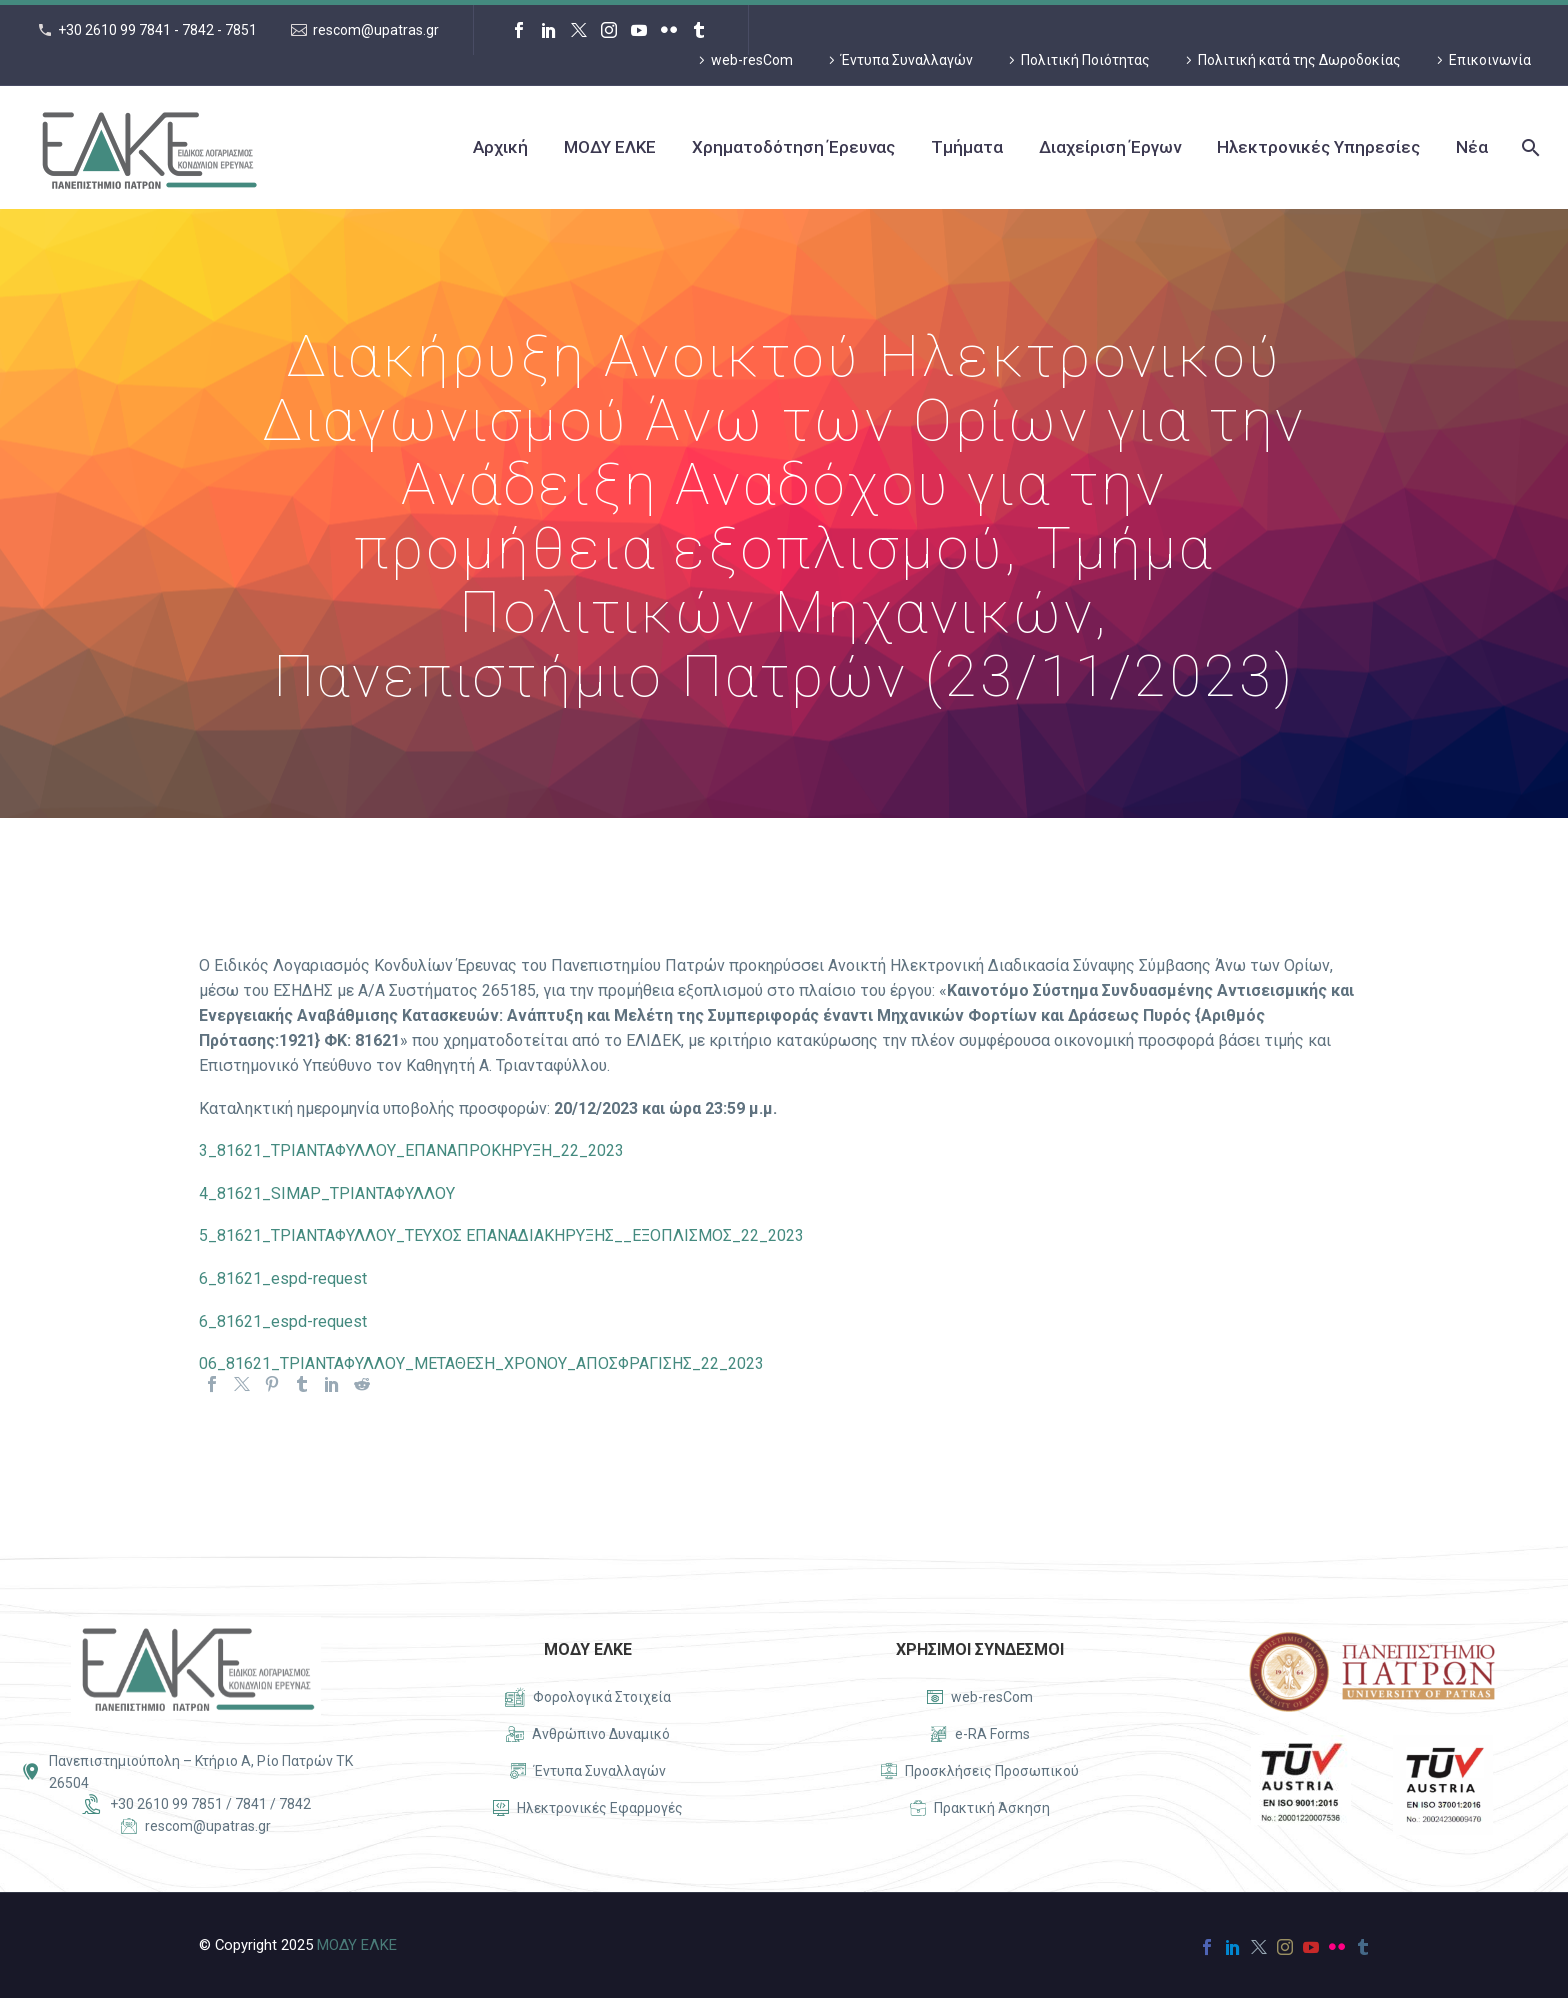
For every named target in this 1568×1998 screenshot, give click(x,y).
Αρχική (500, 147)
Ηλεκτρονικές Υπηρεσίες (1318, 147)
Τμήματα (967, 147)
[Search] (1528, 147)
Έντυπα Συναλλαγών (907, 60)
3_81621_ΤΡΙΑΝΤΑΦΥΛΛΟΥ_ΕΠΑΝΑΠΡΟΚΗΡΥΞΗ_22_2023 (411, 1150)
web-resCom (752, 60)
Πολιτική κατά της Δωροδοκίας (1299, 60)
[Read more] (588, 1698)
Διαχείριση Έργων (1110, 147)
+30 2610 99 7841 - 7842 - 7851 (157, 30)
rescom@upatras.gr (376, 30)
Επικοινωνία (1490, 60)
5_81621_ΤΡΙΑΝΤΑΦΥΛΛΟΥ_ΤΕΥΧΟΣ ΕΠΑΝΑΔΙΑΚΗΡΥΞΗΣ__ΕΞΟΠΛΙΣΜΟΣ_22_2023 (501, 1235)
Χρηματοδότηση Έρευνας (793, 147)
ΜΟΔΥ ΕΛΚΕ (610, 147)
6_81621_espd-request (283, 1278)
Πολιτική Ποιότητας (1085, 60)
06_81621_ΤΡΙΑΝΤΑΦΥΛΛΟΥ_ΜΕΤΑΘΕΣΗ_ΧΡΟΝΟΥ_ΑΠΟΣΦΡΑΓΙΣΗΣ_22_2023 (481, 1363)
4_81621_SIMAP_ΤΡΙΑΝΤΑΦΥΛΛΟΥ (327, 1193)
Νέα (1472, 147)
